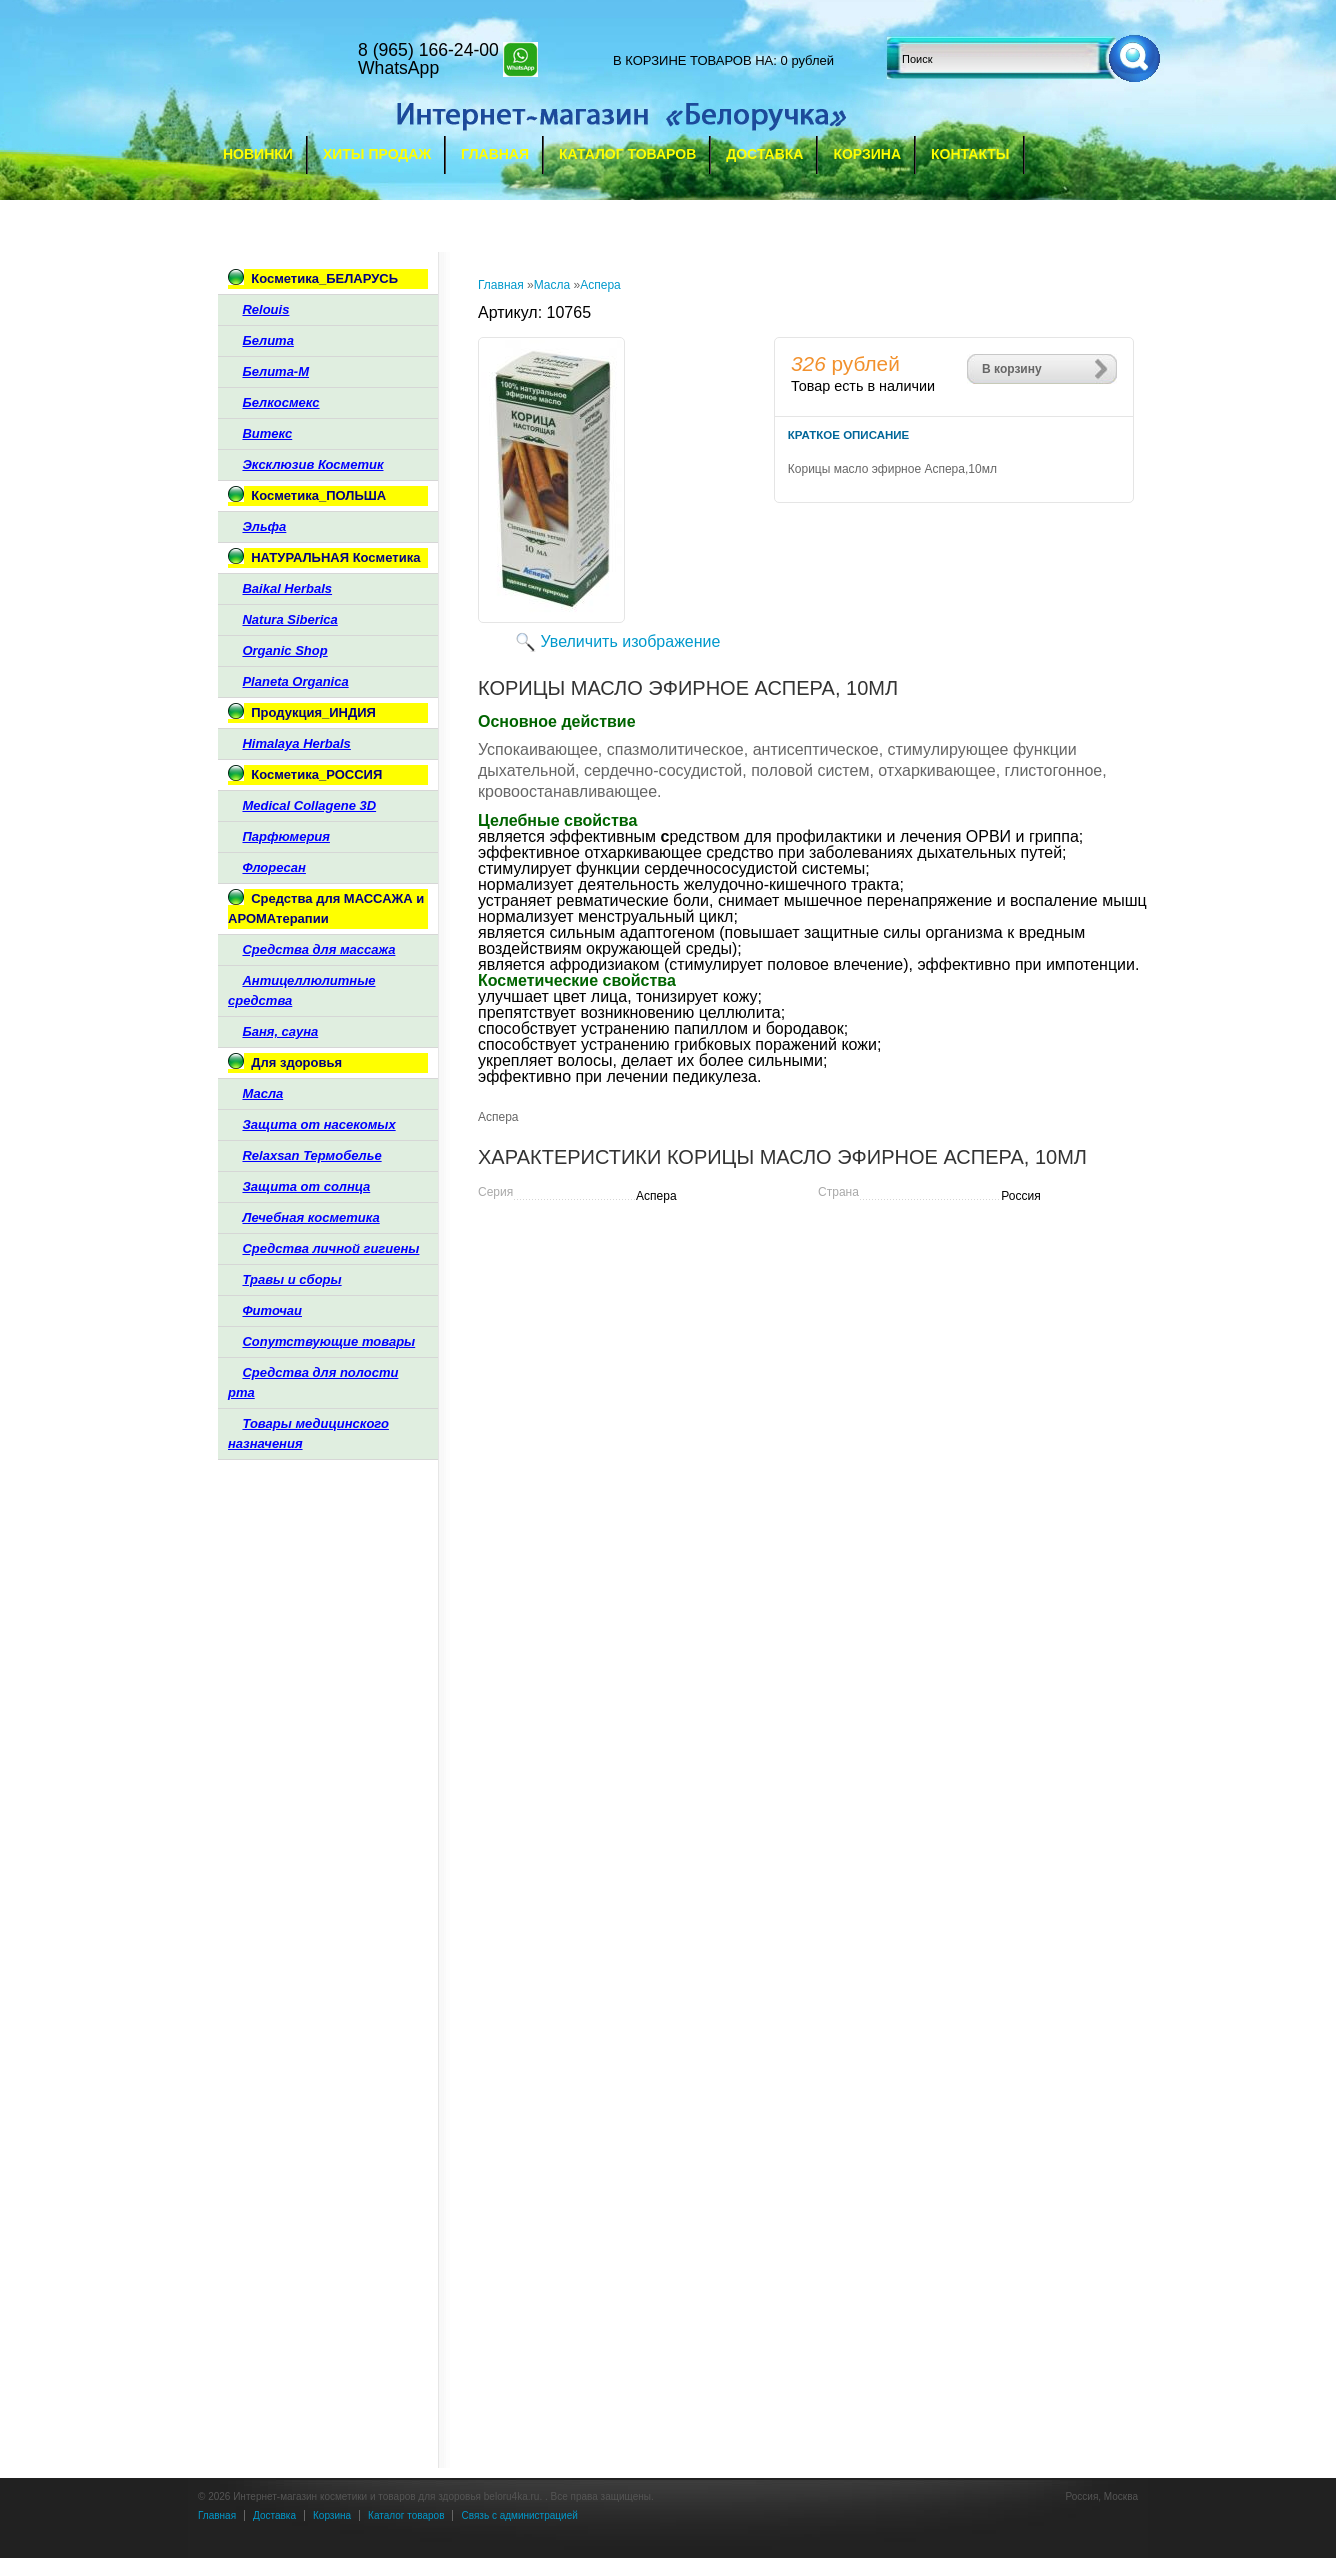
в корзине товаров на (693, 60)
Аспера (600, 285)
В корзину (1012, 369)
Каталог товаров (627, 154)
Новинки (258, 154)
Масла (552, 285)
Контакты (970, 154)
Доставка (764, 154)
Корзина (867, 154)
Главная (495, 154)
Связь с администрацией (519, 2515)
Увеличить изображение (631, 641)
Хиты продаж (377, 154)
